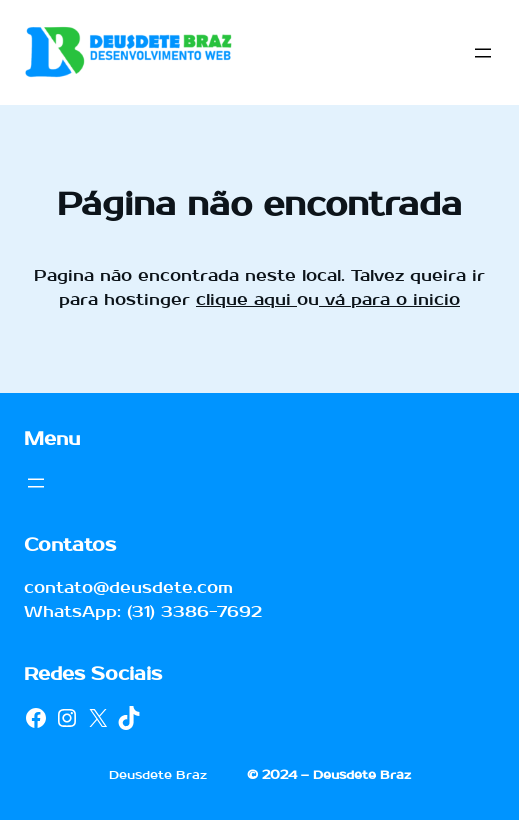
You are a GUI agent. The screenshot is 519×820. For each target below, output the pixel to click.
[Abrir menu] (483, 53)
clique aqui (246, 299)
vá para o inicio (389, 299)
